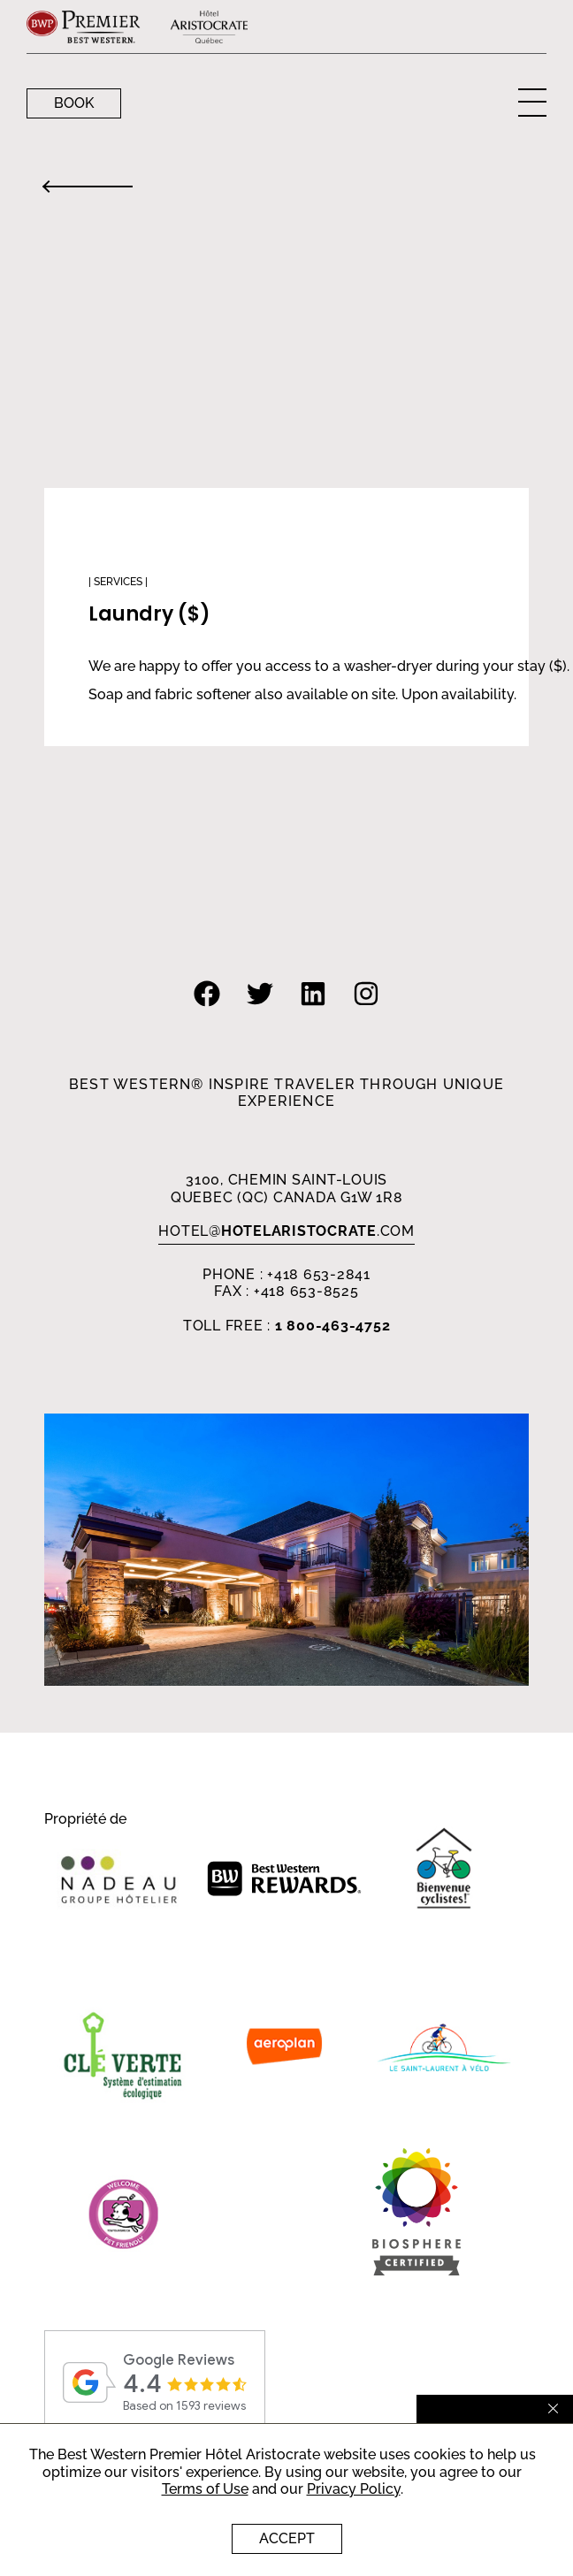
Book (74, 103)
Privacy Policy (354, 2489)
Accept (287, 2538)
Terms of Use (205, 2489)
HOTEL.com (286, 1231)
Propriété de (85, 1819)
